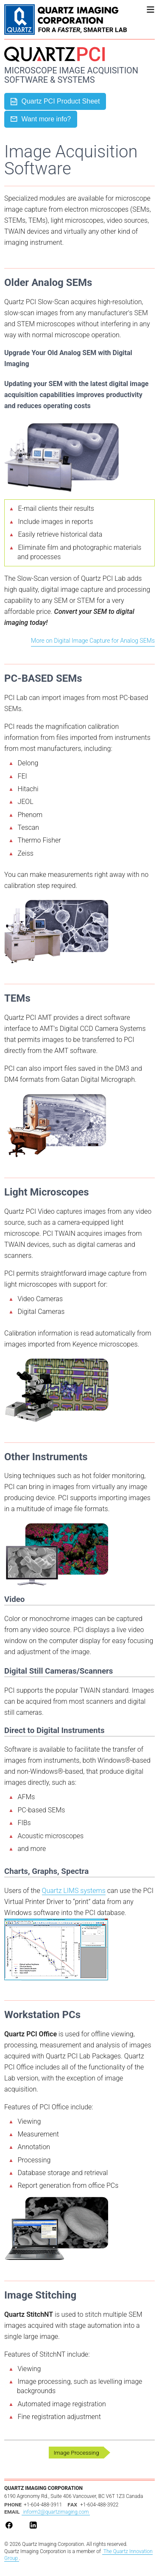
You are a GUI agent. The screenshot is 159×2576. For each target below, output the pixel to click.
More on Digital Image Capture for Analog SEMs (93, 640)
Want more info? (41, 119)
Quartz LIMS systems (74, 1891)
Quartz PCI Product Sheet (55, 102)
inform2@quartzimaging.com (56, 2512)
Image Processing (76, 2452)
